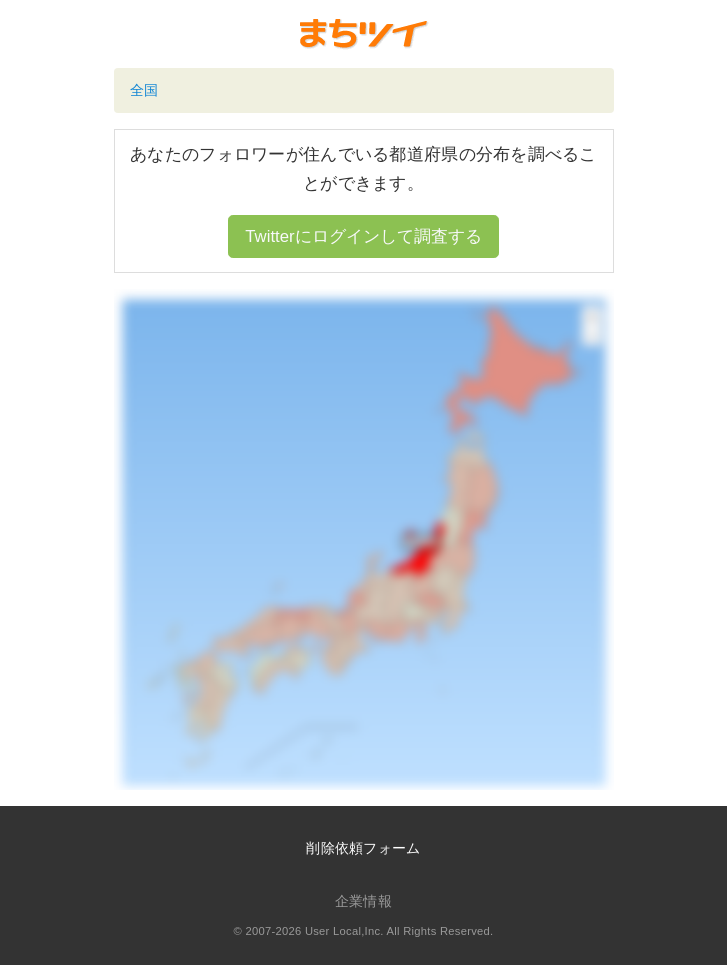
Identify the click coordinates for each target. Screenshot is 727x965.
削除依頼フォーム (363, 848)
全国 (144, 90)
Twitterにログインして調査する (363, 236)
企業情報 (363, 901)
